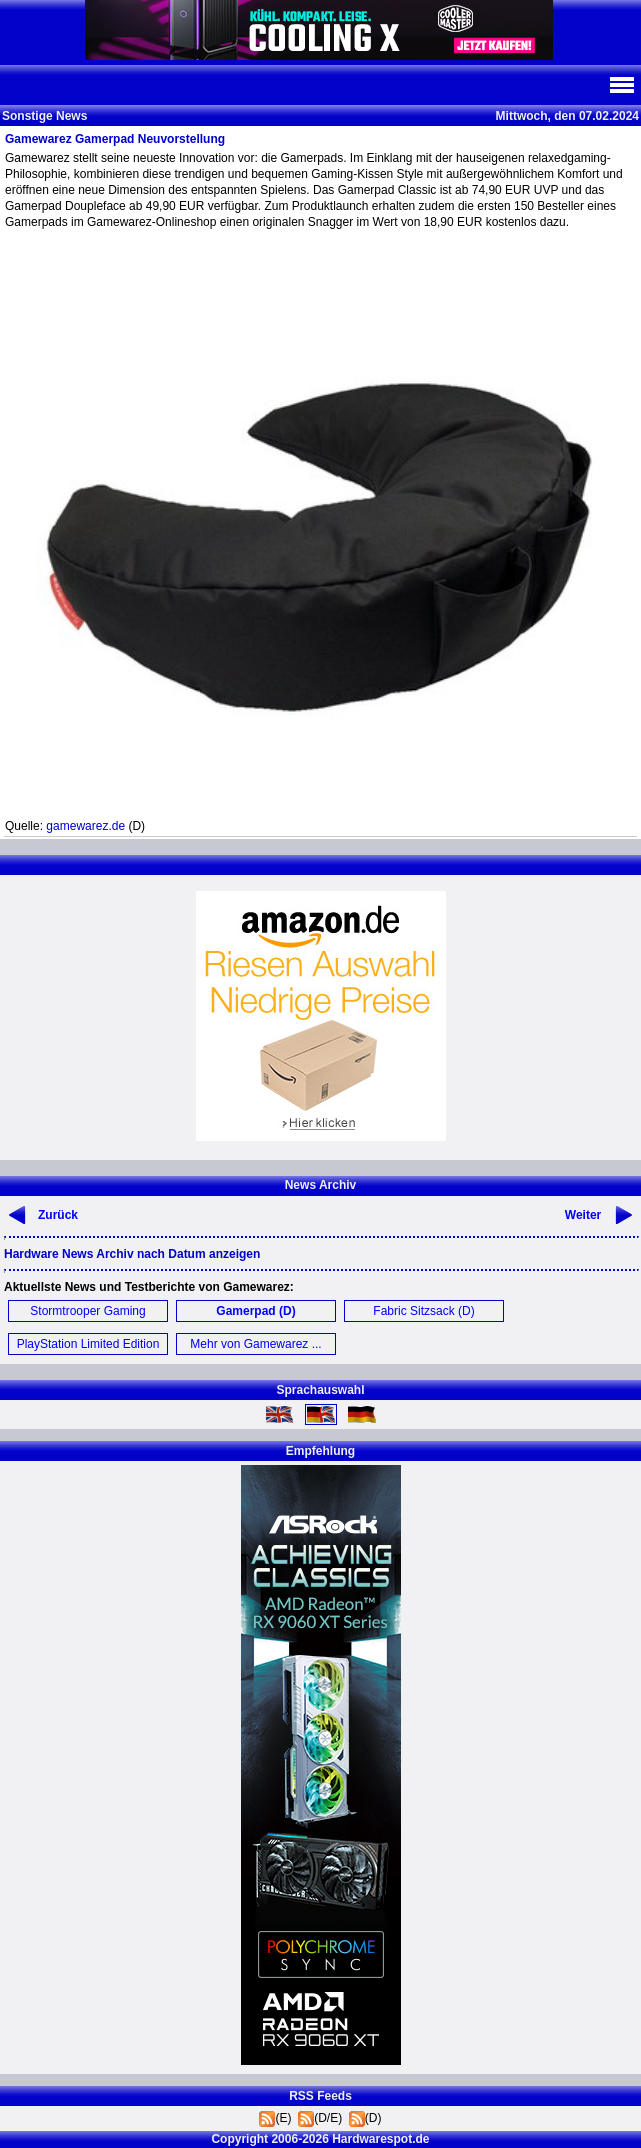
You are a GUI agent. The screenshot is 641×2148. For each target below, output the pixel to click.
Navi (621, 85)
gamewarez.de (85, 826)
